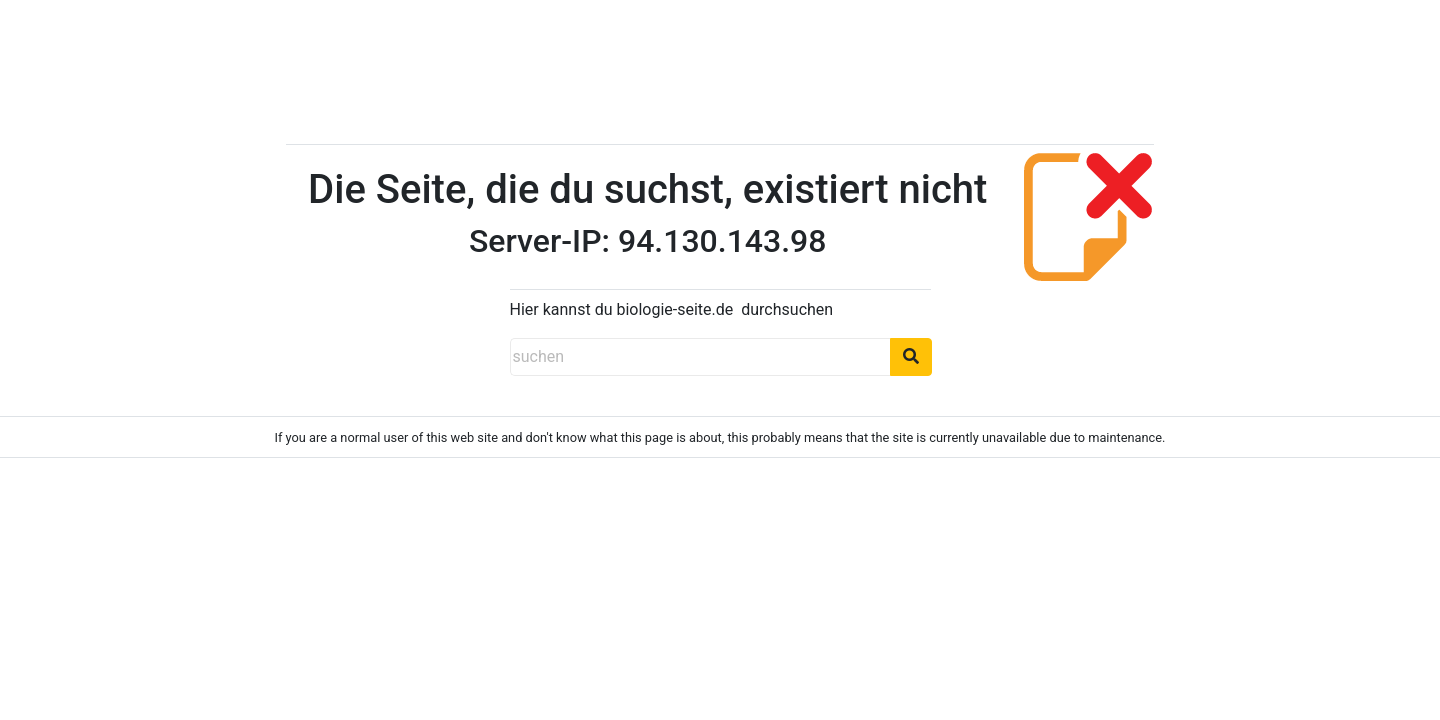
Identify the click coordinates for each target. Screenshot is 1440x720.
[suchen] (700, 357)
